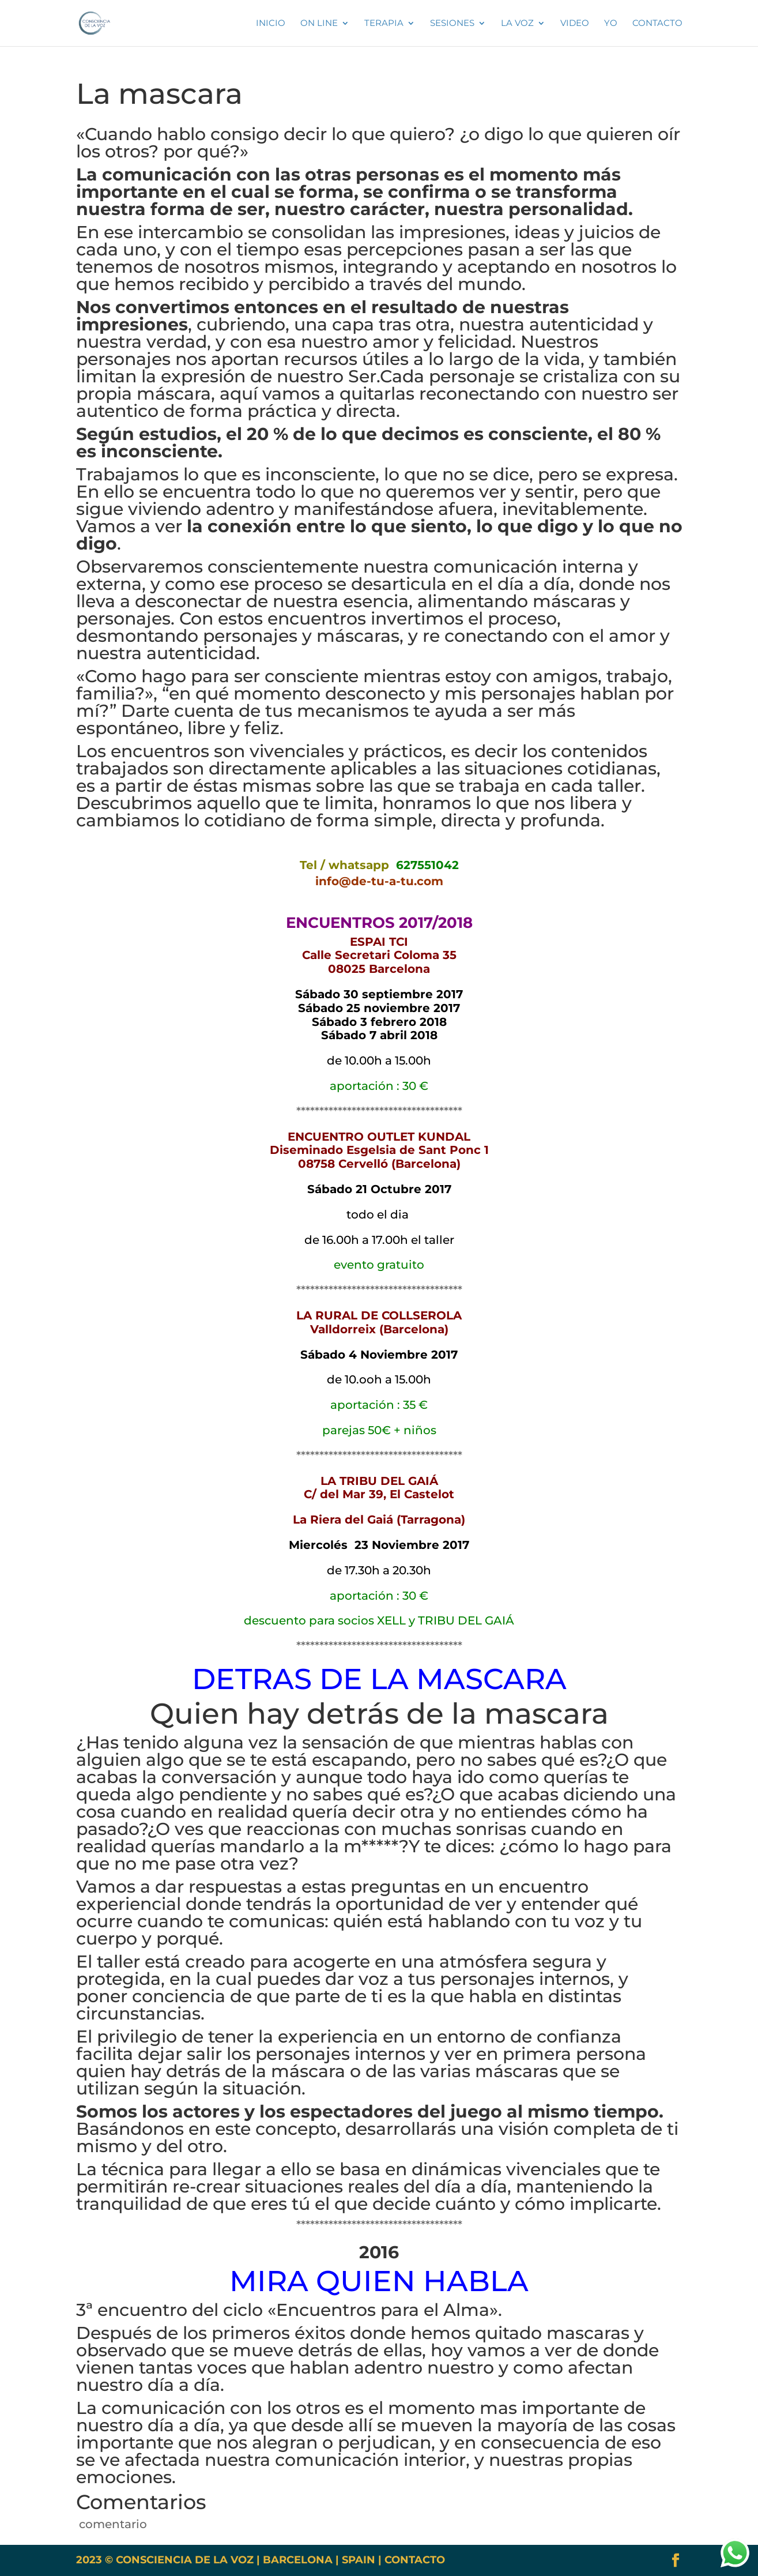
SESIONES (452, 23)
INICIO (270, 23)
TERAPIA (383, 23)
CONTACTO (414, 2560)
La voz (517, 23)
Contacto (657, 23)
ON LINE (319, 23)
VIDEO (574, 23)
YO (610, 23)
